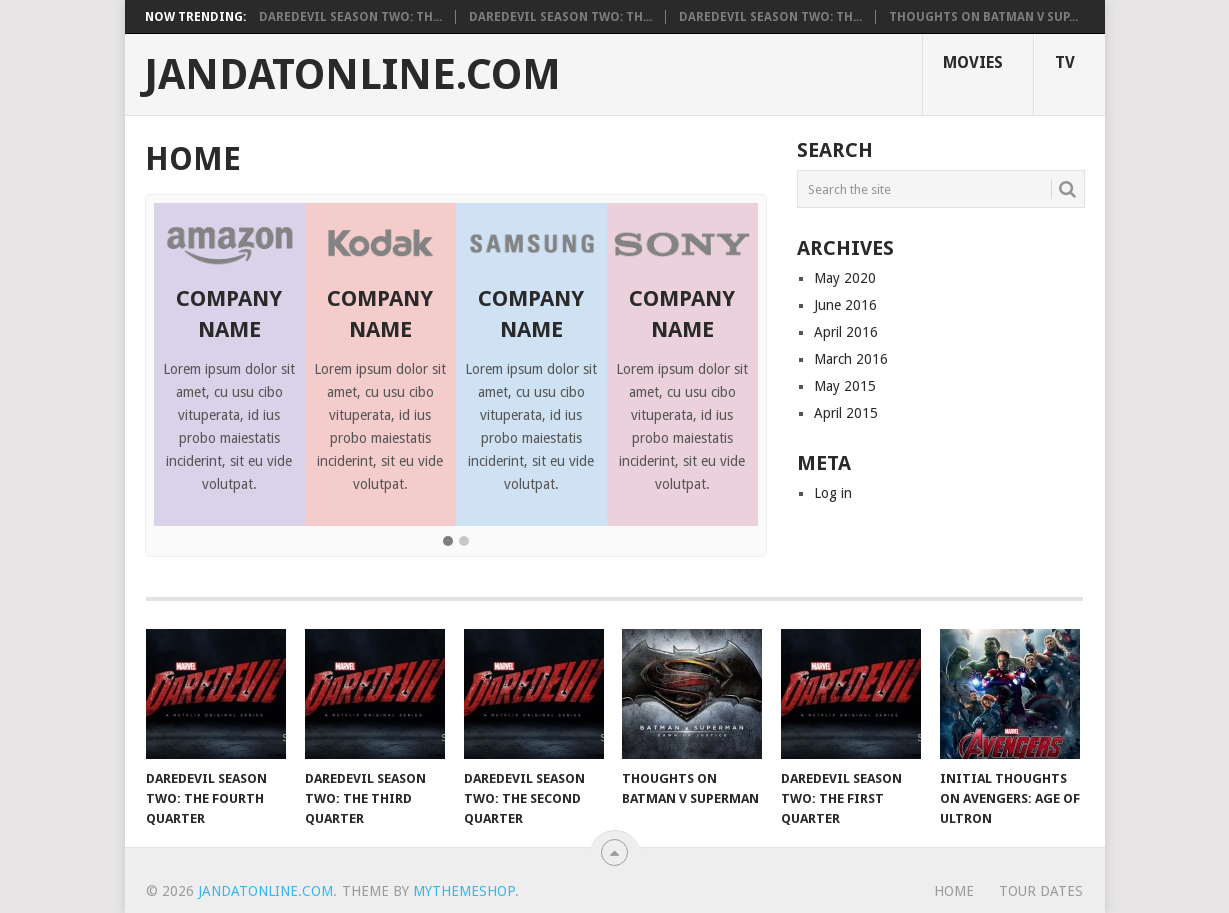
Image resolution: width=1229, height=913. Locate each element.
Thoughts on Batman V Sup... (983, 17)
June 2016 (845, 305)
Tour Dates (1041, 891)
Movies (973, 62)
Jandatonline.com (352, 75)
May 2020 (845, 278)
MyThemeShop (464, 891)
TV (1065, 62)
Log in (833, 493)
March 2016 (851, 359)
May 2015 (845, 386)
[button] (448, 542)
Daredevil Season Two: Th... (350, 17)
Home (954, 891)
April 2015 (846, 413)
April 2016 (846, 332)
